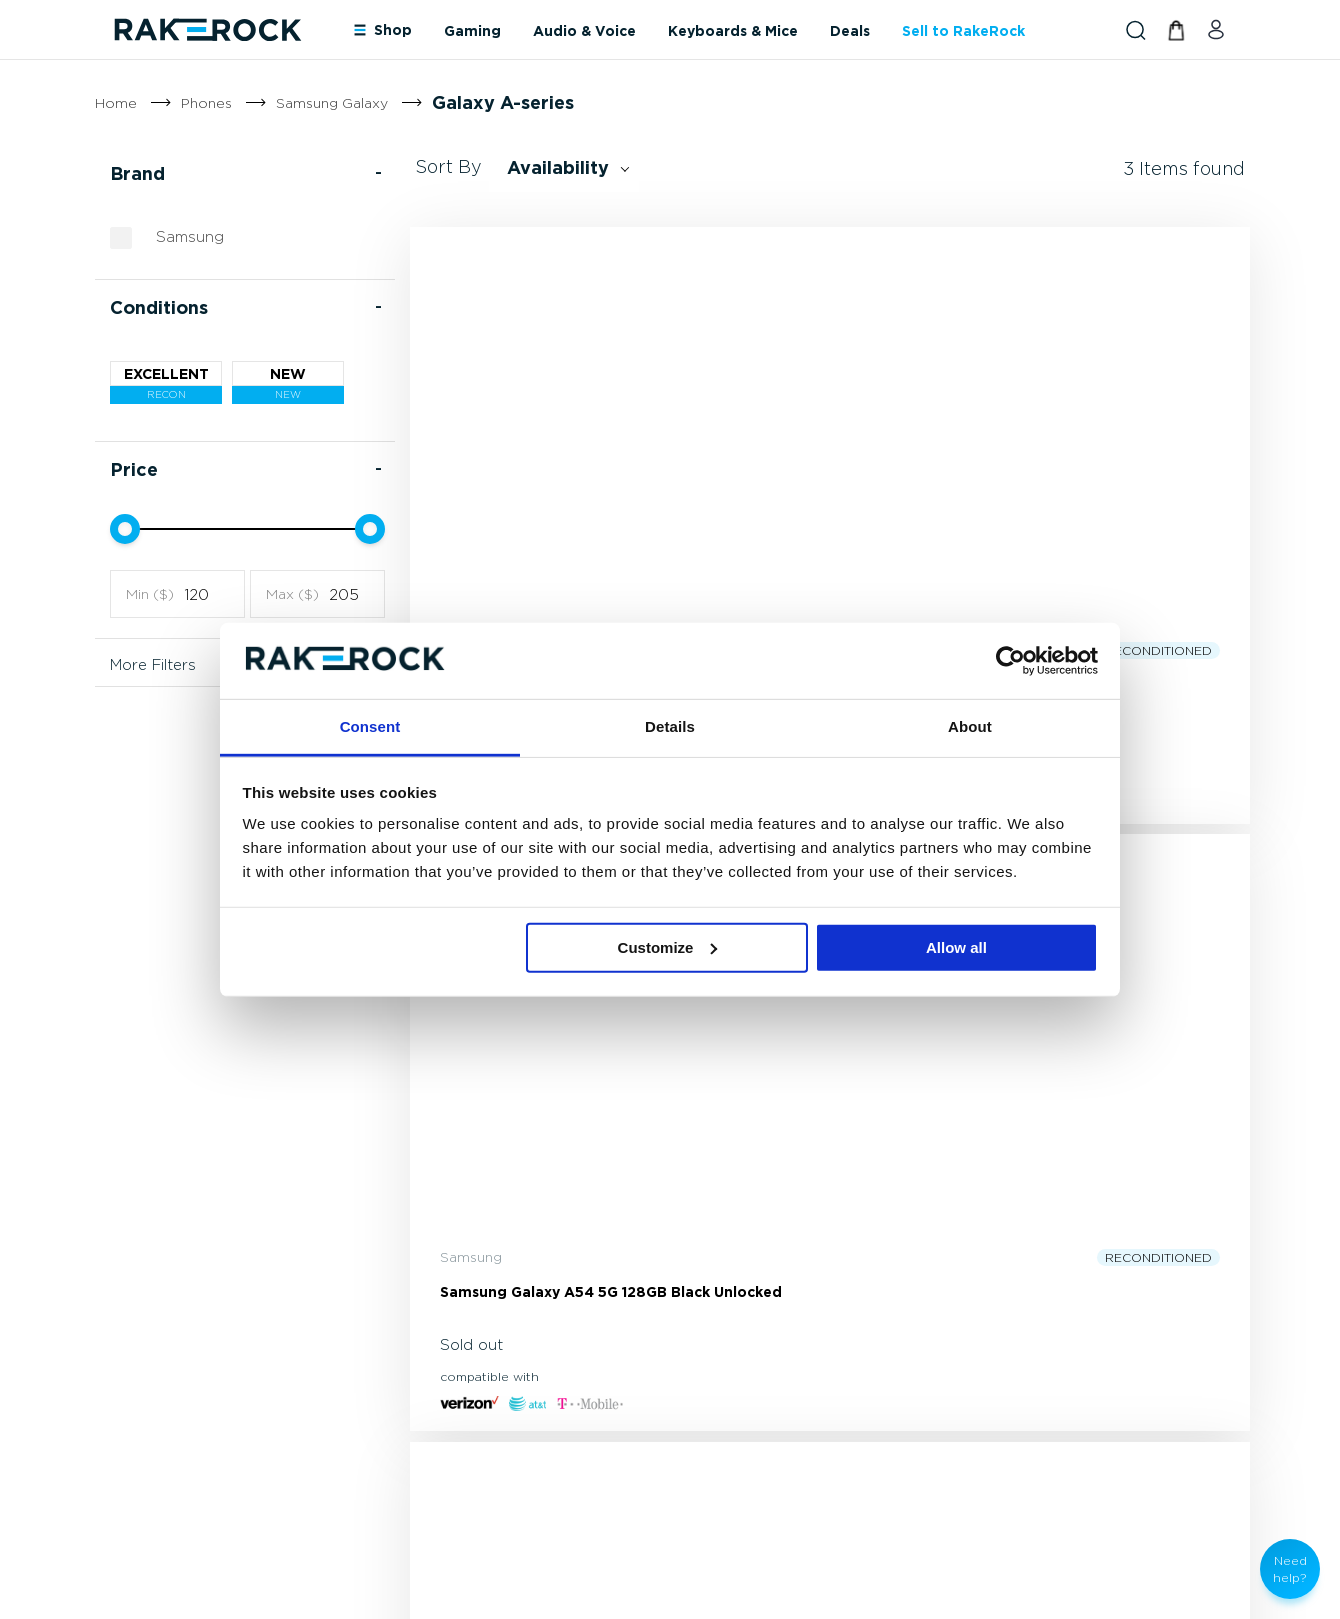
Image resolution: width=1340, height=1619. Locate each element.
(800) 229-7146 (164, 1347)
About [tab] (970, 726)
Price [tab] (134, 499)
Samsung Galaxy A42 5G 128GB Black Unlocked (524, 609)
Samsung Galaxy (332, 102)
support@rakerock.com (192, 1377)
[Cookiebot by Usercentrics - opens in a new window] (1010, 661)
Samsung (190, 265)
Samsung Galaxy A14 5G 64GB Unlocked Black (1111, 609)
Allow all (956, 947)
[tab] (689, 1318)
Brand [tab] (137, 203)
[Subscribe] (695, 1163)
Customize (668, 947)
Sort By (448, 196)
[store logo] (207, 29)
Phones (206, 102)
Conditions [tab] (159, 337)
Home (116, 102)
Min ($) (150, 623)
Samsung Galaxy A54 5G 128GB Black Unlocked (807, 609)
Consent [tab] (370, 726)
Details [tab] (670, 726)
